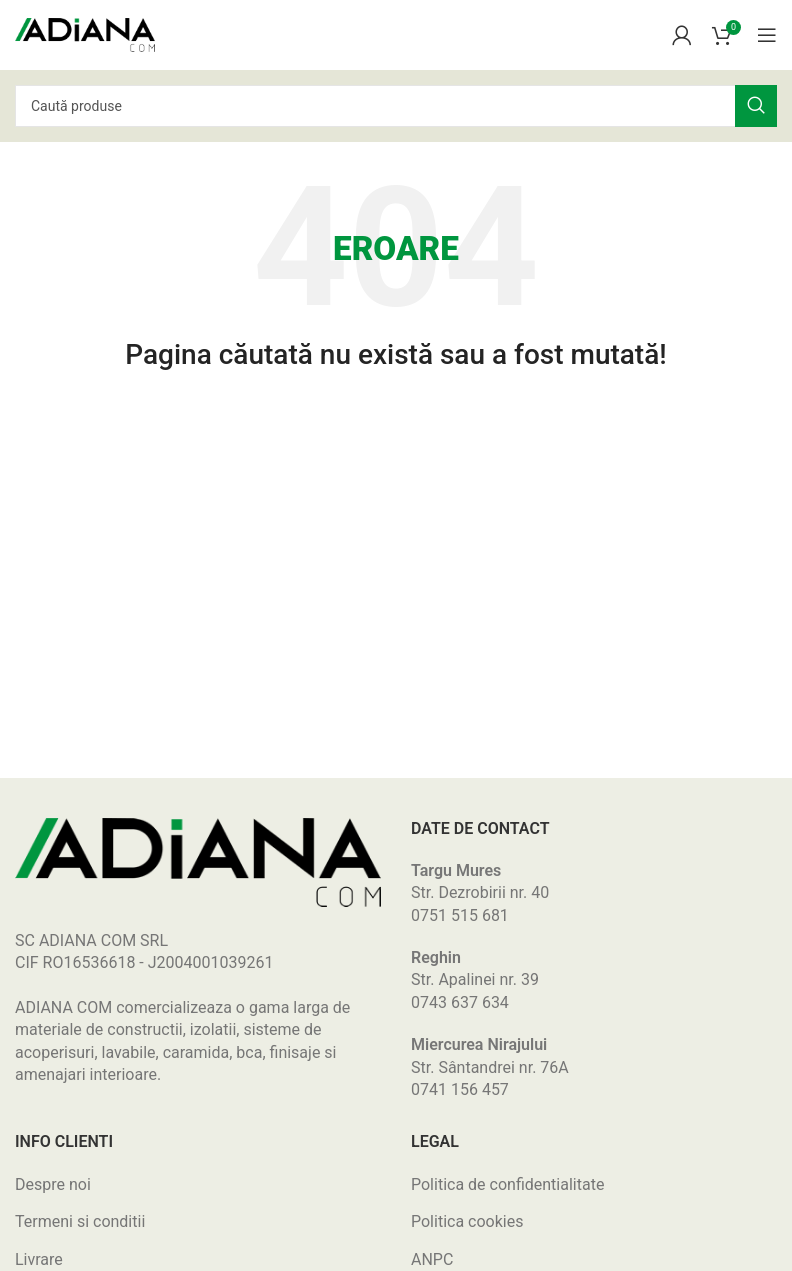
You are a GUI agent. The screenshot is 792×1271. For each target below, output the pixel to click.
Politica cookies (467, 1221)
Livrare (39, 1259)
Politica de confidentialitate (507, 1184)
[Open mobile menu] (767, 35)
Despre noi (53, 1184)
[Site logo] (85, 33)
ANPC (432, 1259)
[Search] (396, 106)
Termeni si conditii (80, 1221)
